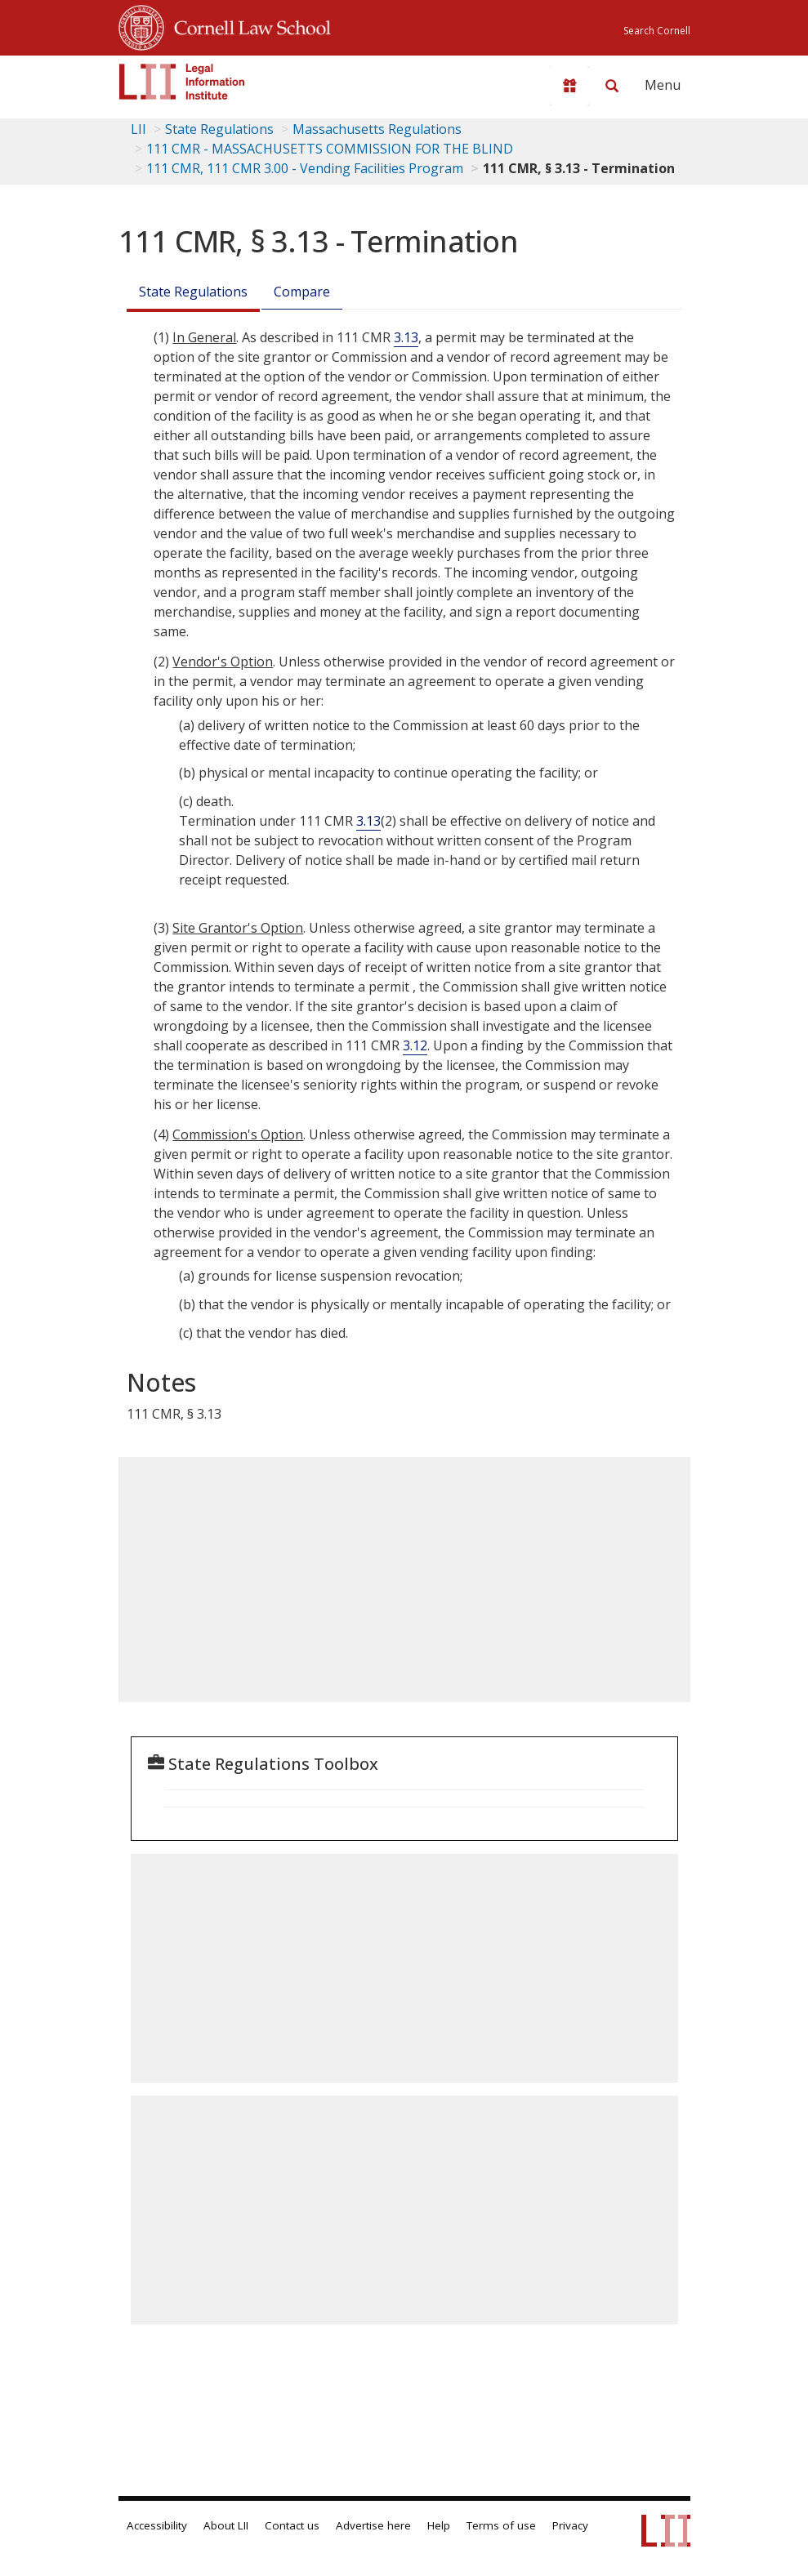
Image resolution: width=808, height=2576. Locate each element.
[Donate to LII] (569, 85)
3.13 (406, 337)
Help (438, 2525)
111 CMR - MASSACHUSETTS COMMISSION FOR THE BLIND (329, 149)
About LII (225, 2525)
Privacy (570, 2525)
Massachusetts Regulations (377, 129)
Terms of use (501, 2525)
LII (138, 129)
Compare (302, 292)
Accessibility (157, 2525)
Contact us (292, 2525)
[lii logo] (182, 82)
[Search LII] (612, 85)
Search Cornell (656, 31)
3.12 (415, 1045)
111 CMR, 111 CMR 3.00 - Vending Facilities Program (304, 168)
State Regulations (219, 129)
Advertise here (373, 2525)
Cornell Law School (247, 25)
